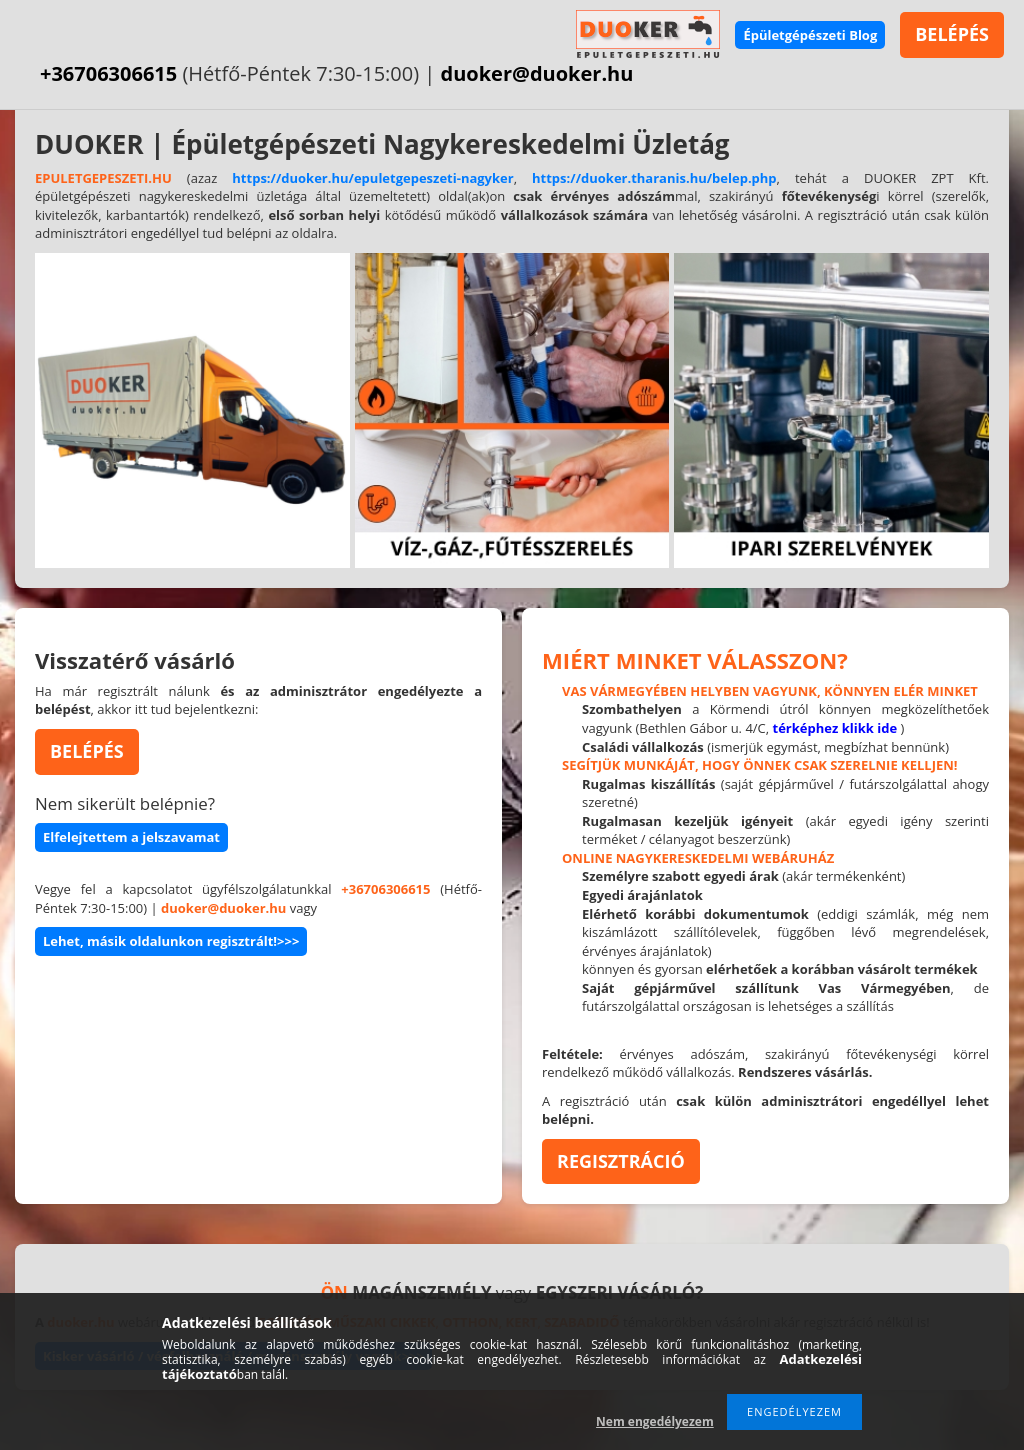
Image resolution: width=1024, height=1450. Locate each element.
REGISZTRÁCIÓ (621, 1161)
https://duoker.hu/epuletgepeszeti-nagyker (372, 178)
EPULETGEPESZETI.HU (103, 178)
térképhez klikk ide (835, 728)
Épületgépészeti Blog (810, 35)
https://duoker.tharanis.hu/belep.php (654, 178)
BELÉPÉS (952, 34)
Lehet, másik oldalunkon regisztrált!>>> (171, 941)
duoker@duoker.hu (537, 73)
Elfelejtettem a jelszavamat (131, 837)
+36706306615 (108, 73)
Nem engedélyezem (655, 1421)
